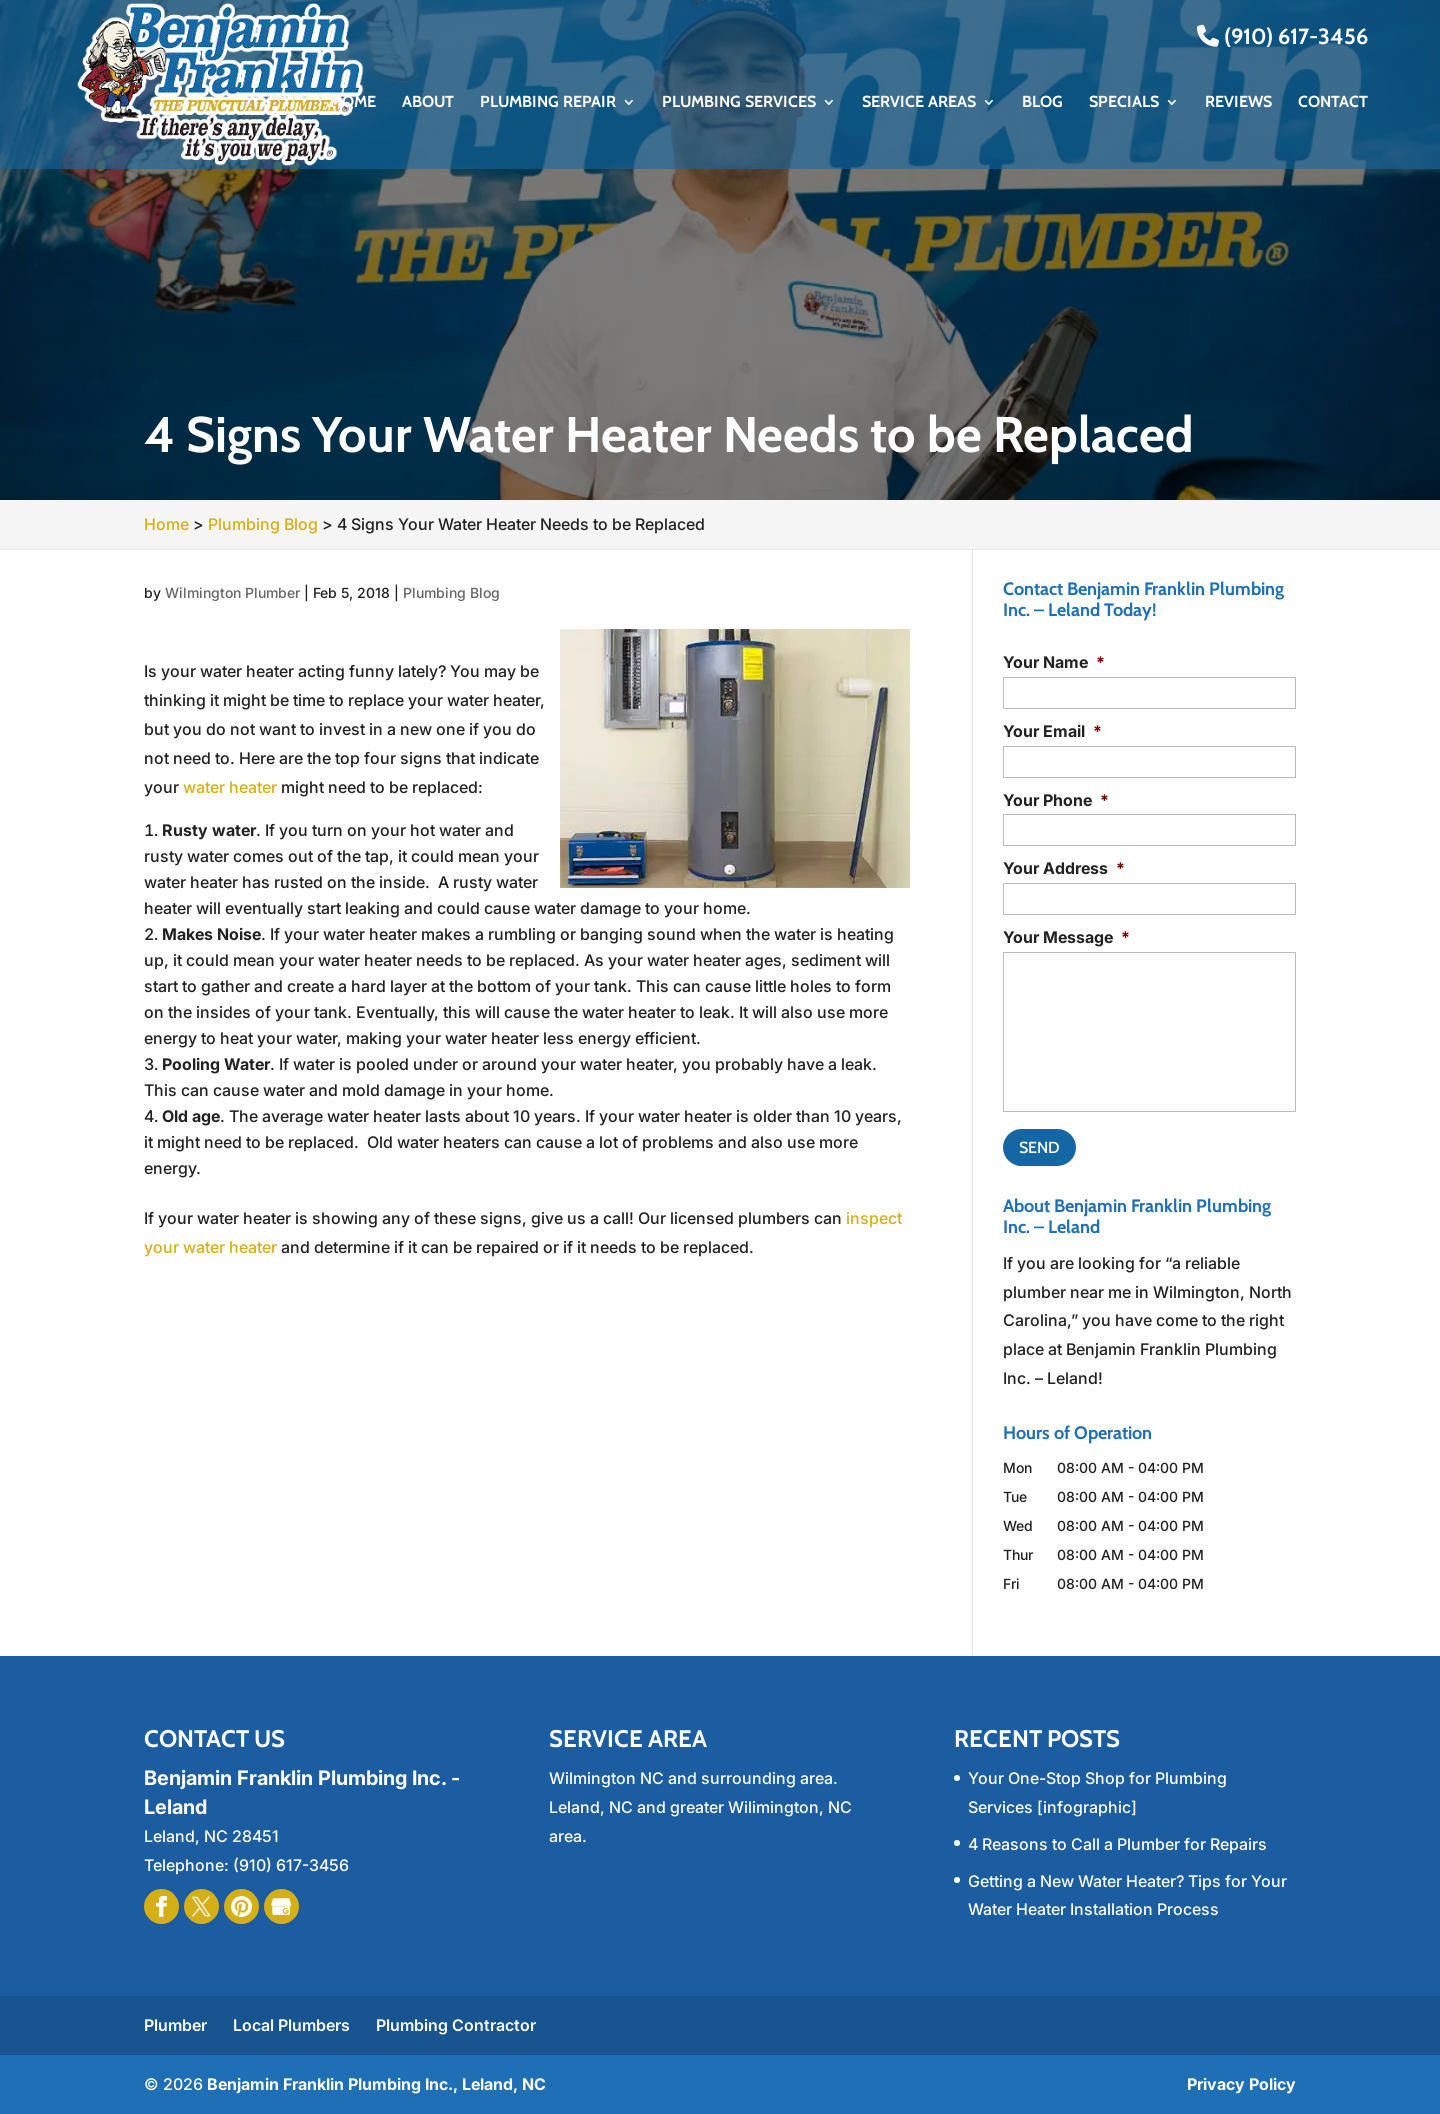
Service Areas (919, 103)
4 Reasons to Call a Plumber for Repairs (1117, 1844)
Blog (1042, 103)
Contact (1333, 103)
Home (353, 103)
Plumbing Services (739, 103)
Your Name (1054, 662)
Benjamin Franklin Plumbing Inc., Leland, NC (376, 2084)
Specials (1124, 103)
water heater (230, 787)
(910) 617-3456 (1282, 36)
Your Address (1064, 868)
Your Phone (1056, 800)
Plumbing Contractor (456, 2025)
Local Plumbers (291, 2025)
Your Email (1052, 731)
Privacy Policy (1241, 2084)
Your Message (1066, 937)
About (428, 103)
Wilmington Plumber (232, 592)
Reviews (1238, 103)
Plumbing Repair (548, 103)
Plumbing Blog (451, 592)
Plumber (175, 2025)
